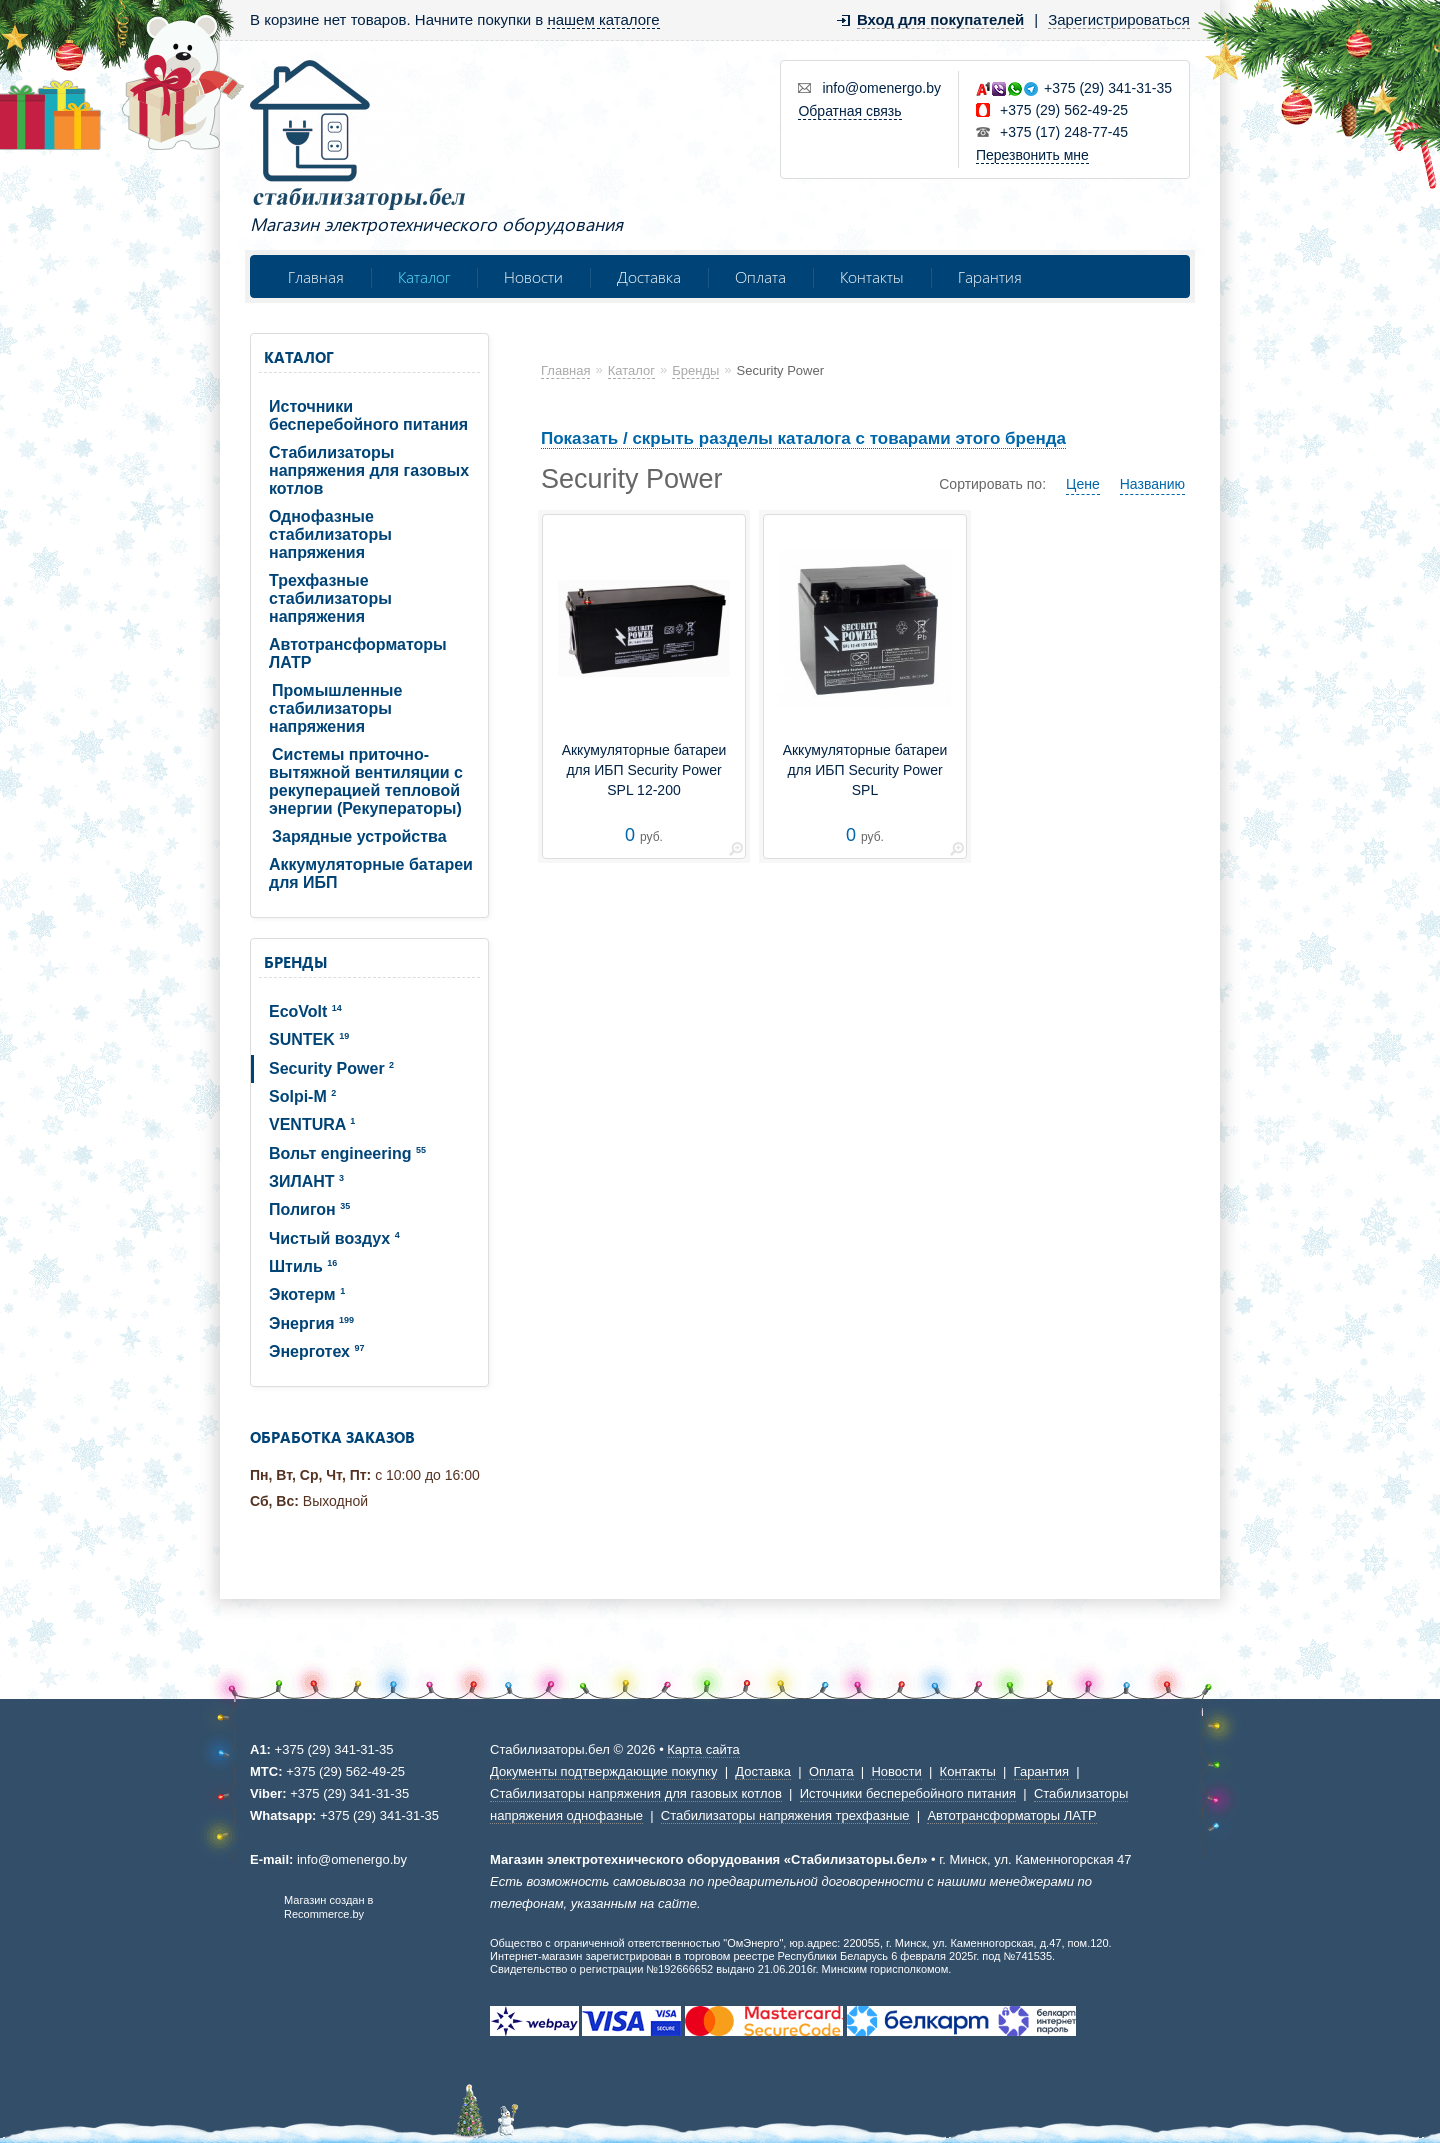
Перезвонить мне (1032, 155)
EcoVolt (305, 1011)
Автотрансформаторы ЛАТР (358, 653)
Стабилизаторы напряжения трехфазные (785, 1815)
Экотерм (307, 1294)
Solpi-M (302, 1096)
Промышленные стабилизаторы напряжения (335, 708)
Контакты (872, 276)
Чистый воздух (334, 1238)
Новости (533, 276)
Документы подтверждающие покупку (603, 1771)
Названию (1152, 484)
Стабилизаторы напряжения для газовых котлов (369, 470)
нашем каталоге (603, 19)
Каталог (424, 276)
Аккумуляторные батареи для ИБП (371, 873)
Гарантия (990, 276)
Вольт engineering (347, 1153)
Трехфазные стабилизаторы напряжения (330, 598)
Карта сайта (703, 1749)
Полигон (309, 1209)
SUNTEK (309, 1039)
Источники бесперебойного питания (368, 415)
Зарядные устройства (359, 836)
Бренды (295, 962)
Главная (316, 276)
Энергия (311, 1323)
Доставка (649, 276)
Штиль (303, 1266)
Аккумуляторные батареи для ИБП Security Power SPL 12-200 (644, 770)
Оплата (760, 276)
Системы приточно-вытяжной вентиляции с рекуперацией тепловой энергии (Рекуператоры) (366, 781)
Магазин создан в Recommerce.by (328, 1907)
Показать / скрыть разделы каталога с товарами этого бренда (803, 438)
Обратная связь (849, 111)
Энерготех (316, 1351)
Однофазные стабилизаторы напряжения (330, 534)
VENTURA (312, 1124)
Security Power (331, 1068)
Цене (1083, 484)
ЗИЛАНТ (306, 1181)
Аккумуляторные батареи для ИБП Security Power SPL (865, 770)
